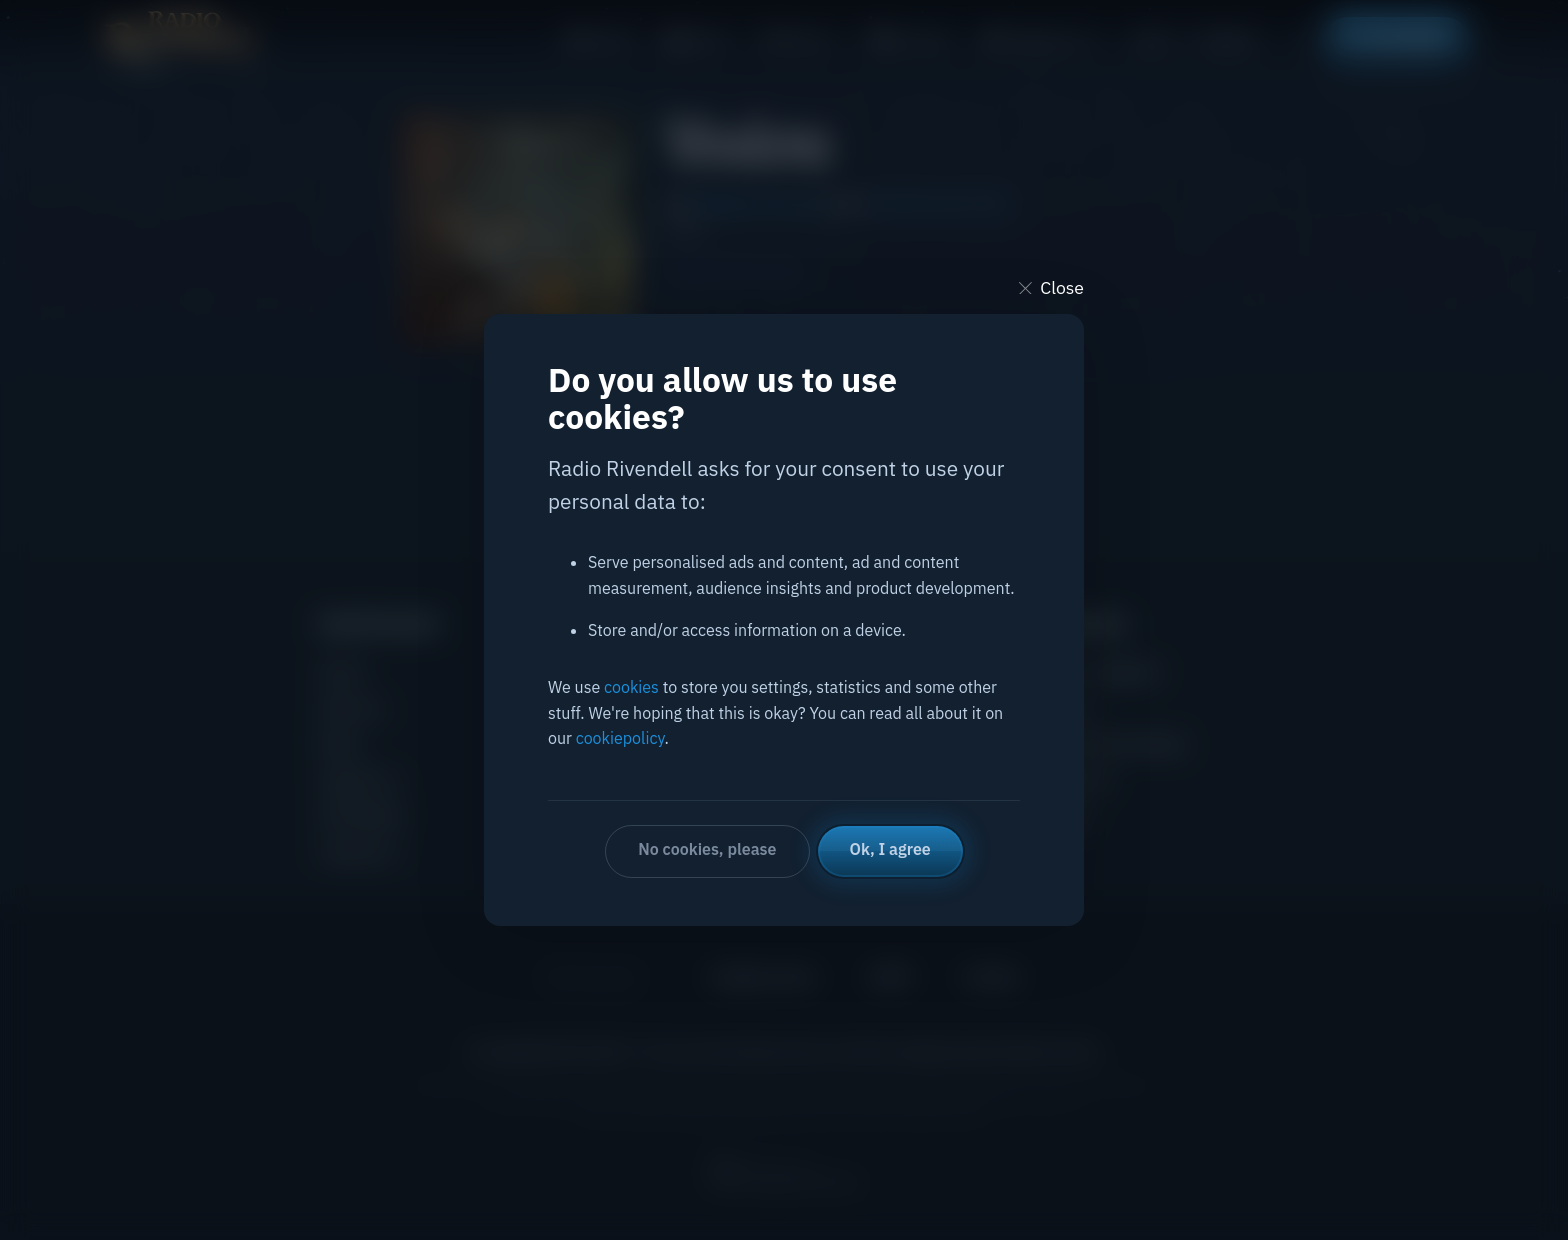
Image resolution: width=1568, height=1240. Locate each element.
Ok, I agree (890, 849)
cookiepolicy (620, 738)
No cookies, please (707, 849)
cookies (631, 687)
